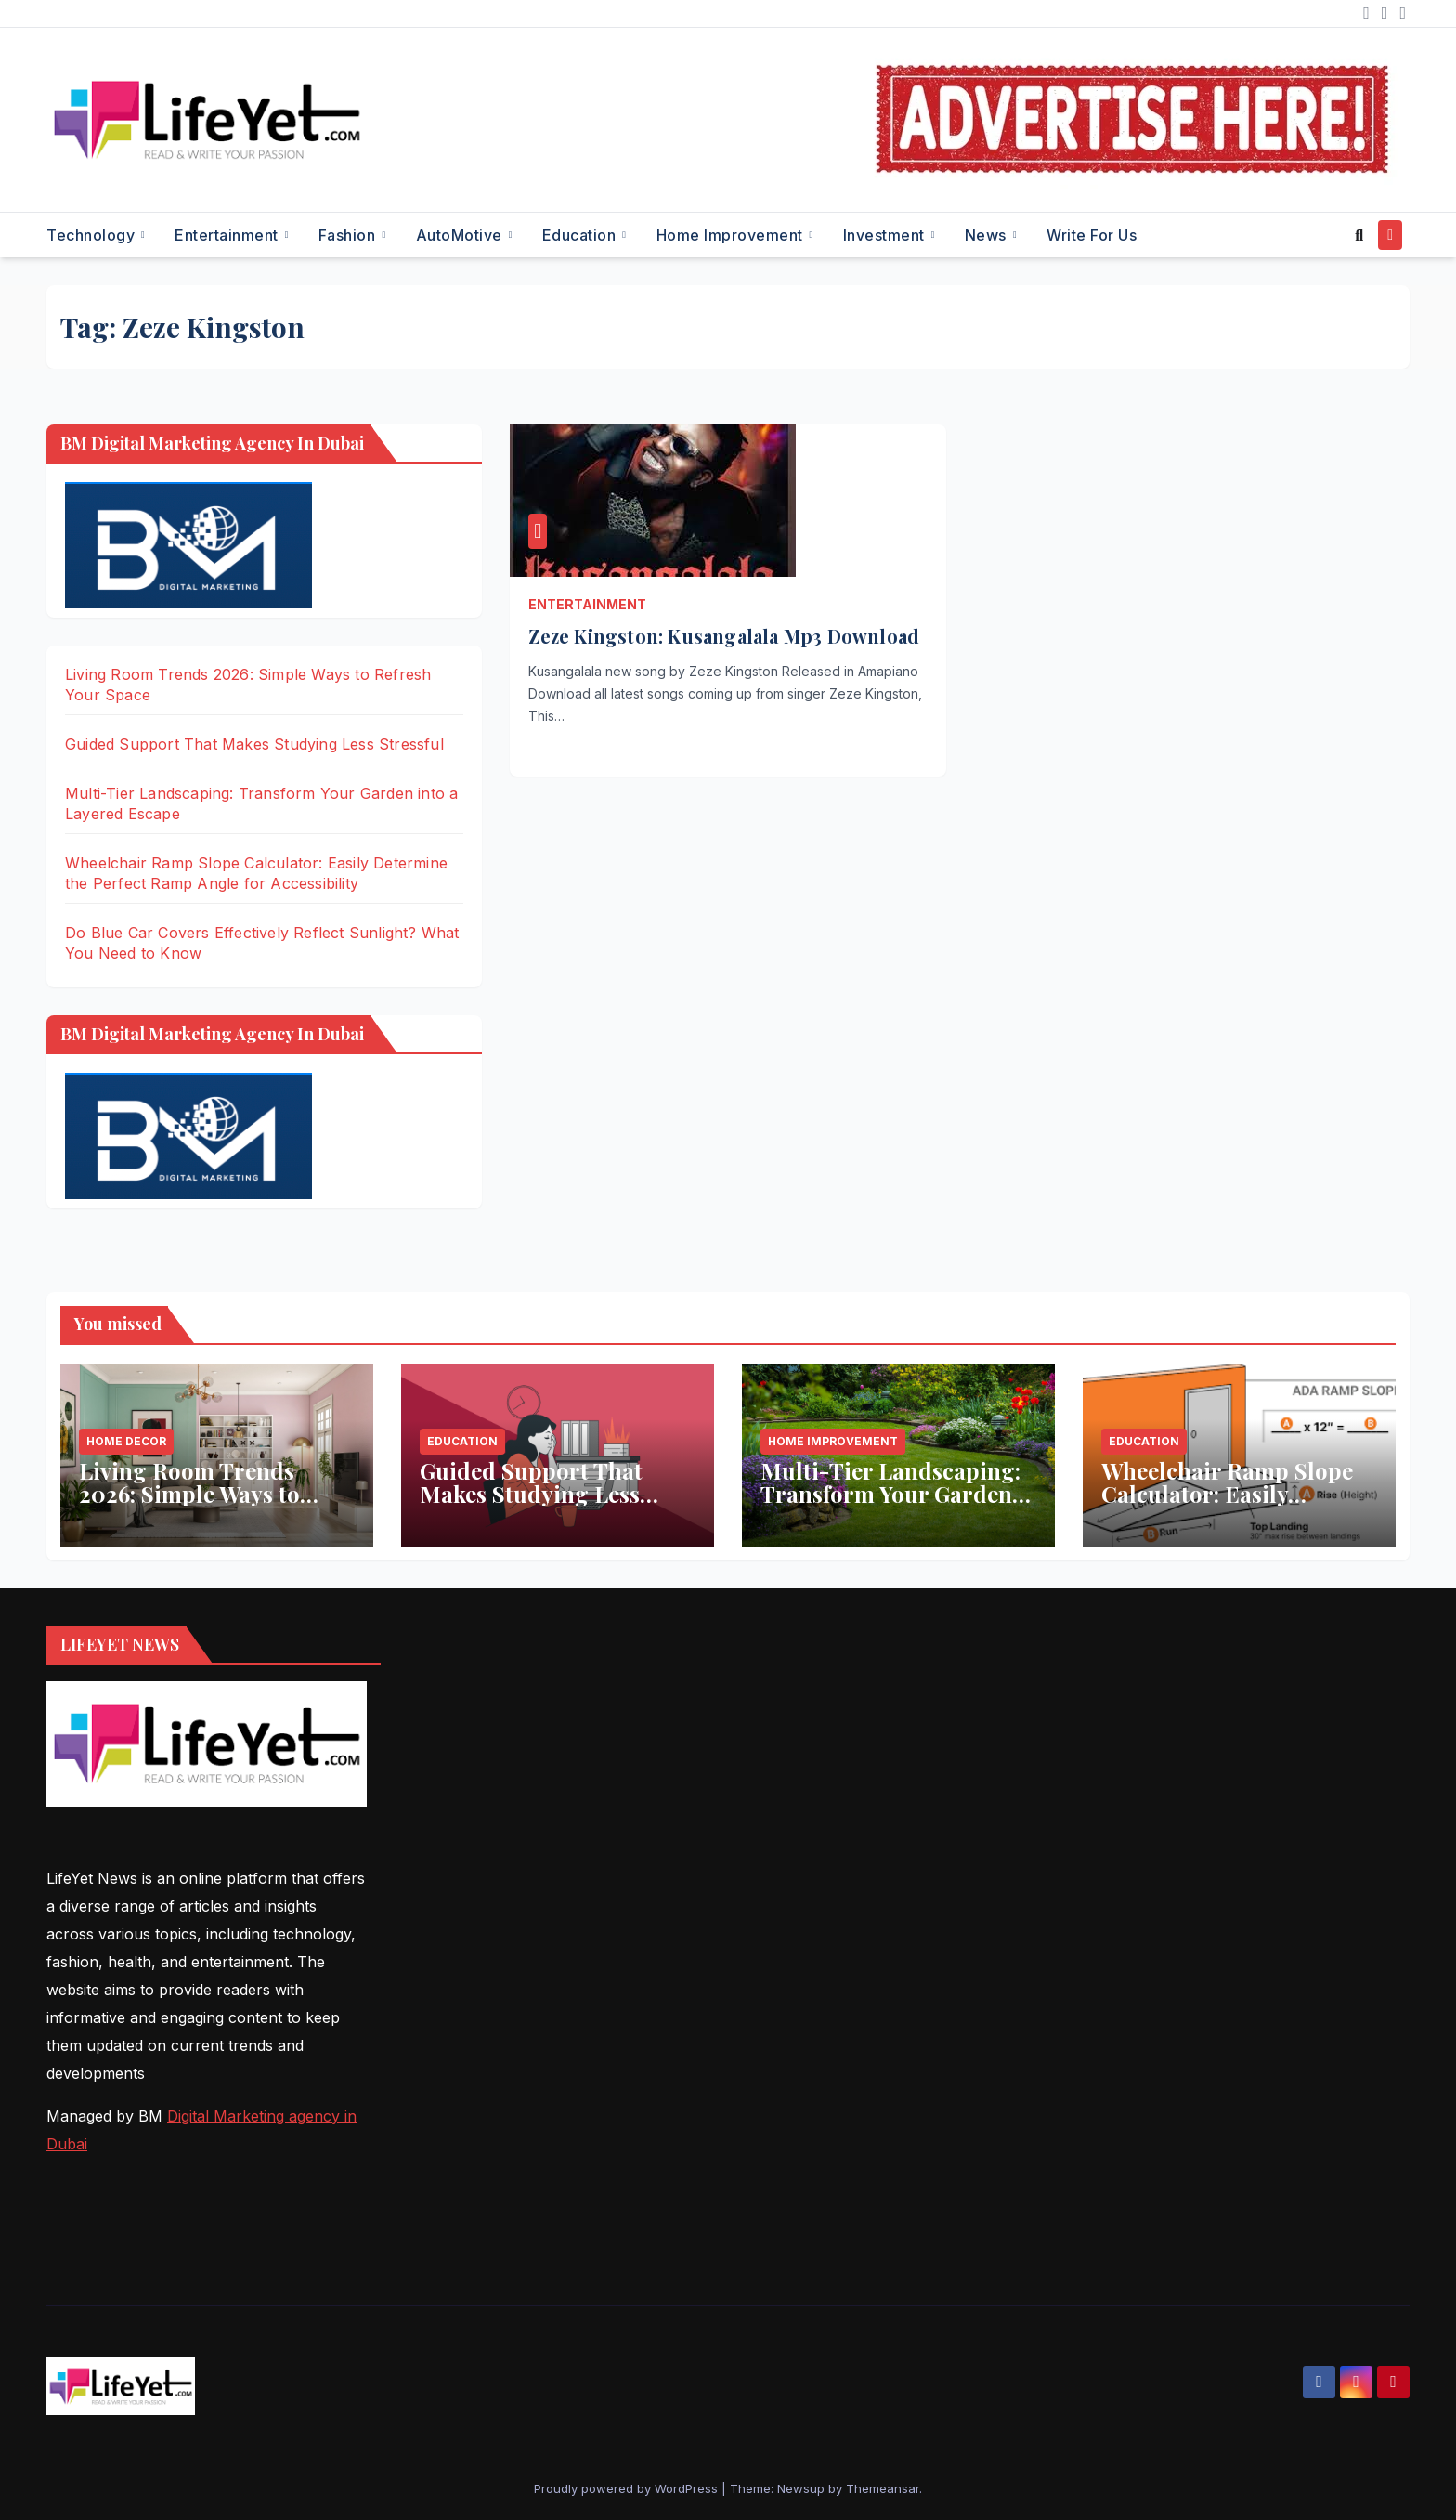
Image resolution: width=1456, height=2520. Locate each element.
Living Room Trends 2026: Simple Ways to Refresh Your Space (189, 1494)
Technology (92, 235)
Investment (886, 235)
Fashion (349, 235)
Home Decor (126, 1441)
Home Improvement (732, 235)
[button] (1359, 235)
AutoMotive (461, 235)
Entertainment (228, 235)
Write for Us (1091, 235)
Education (581, 235)
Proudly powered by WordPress (628, 2488)
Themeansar (882, 2488)
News (988, 235)
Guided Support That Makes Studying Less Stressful (254, 744)
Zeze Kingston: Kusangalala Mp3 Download (723, 635)
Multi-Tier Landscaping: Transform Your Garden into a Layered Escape (890, 1494)
